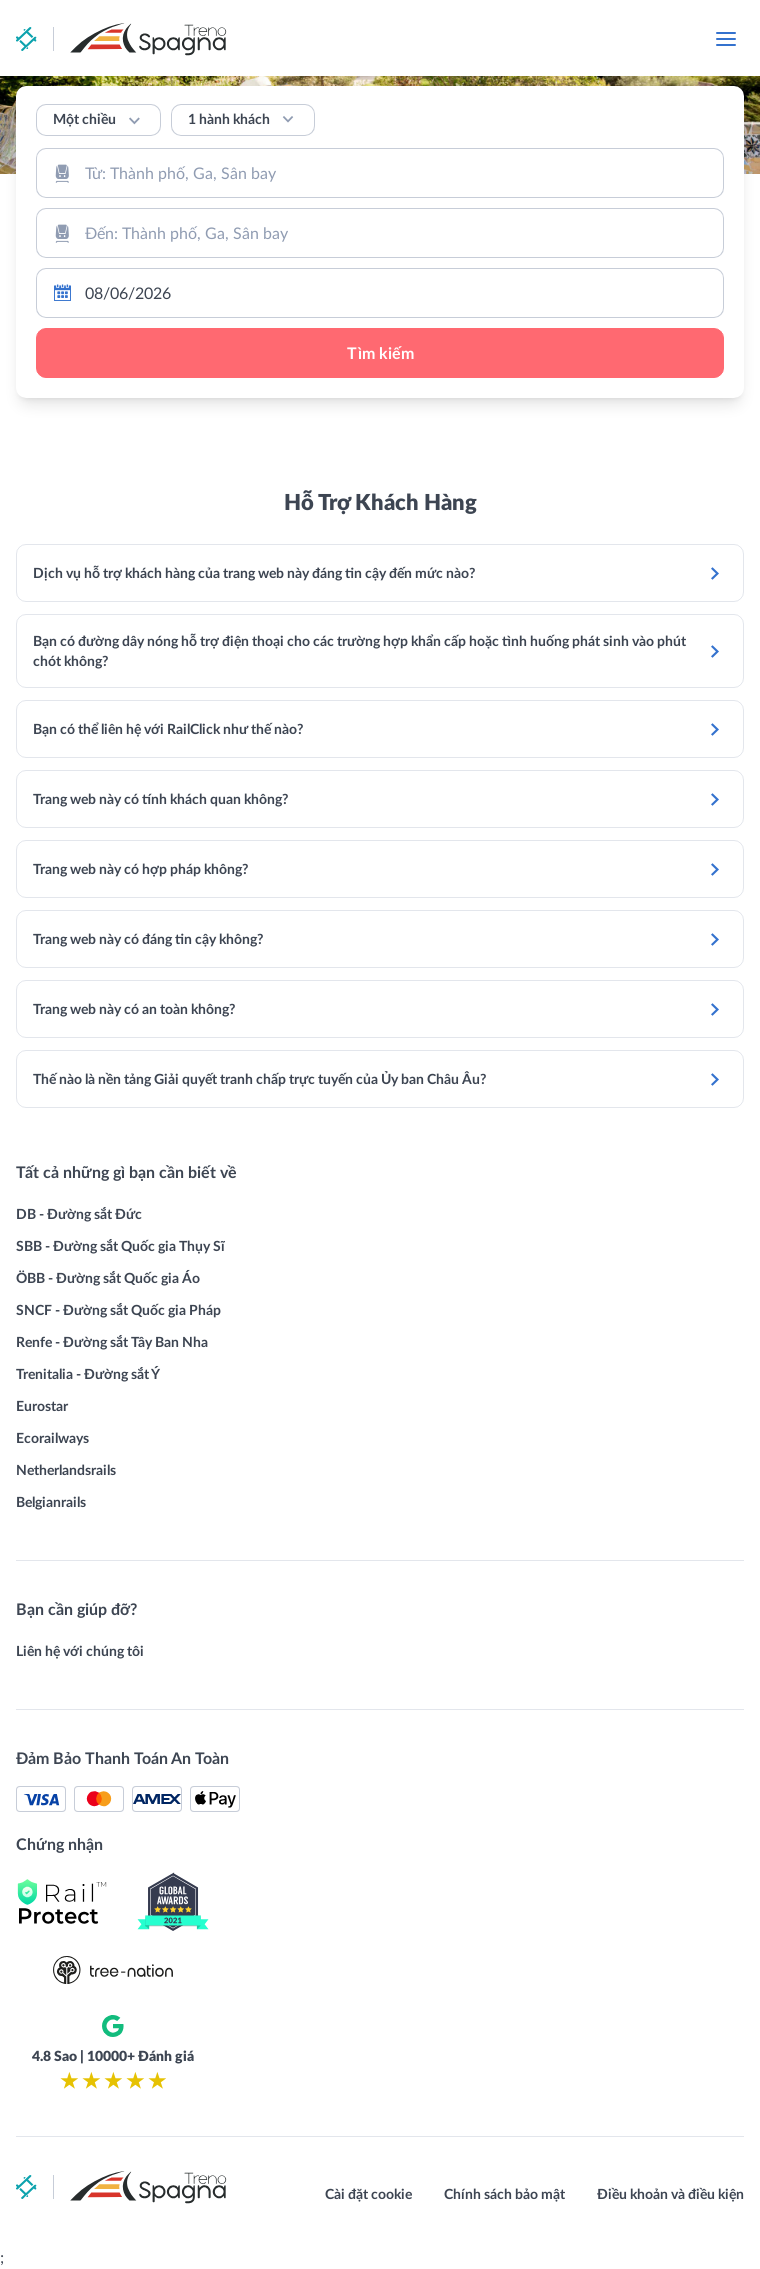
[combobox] (380, 173)
